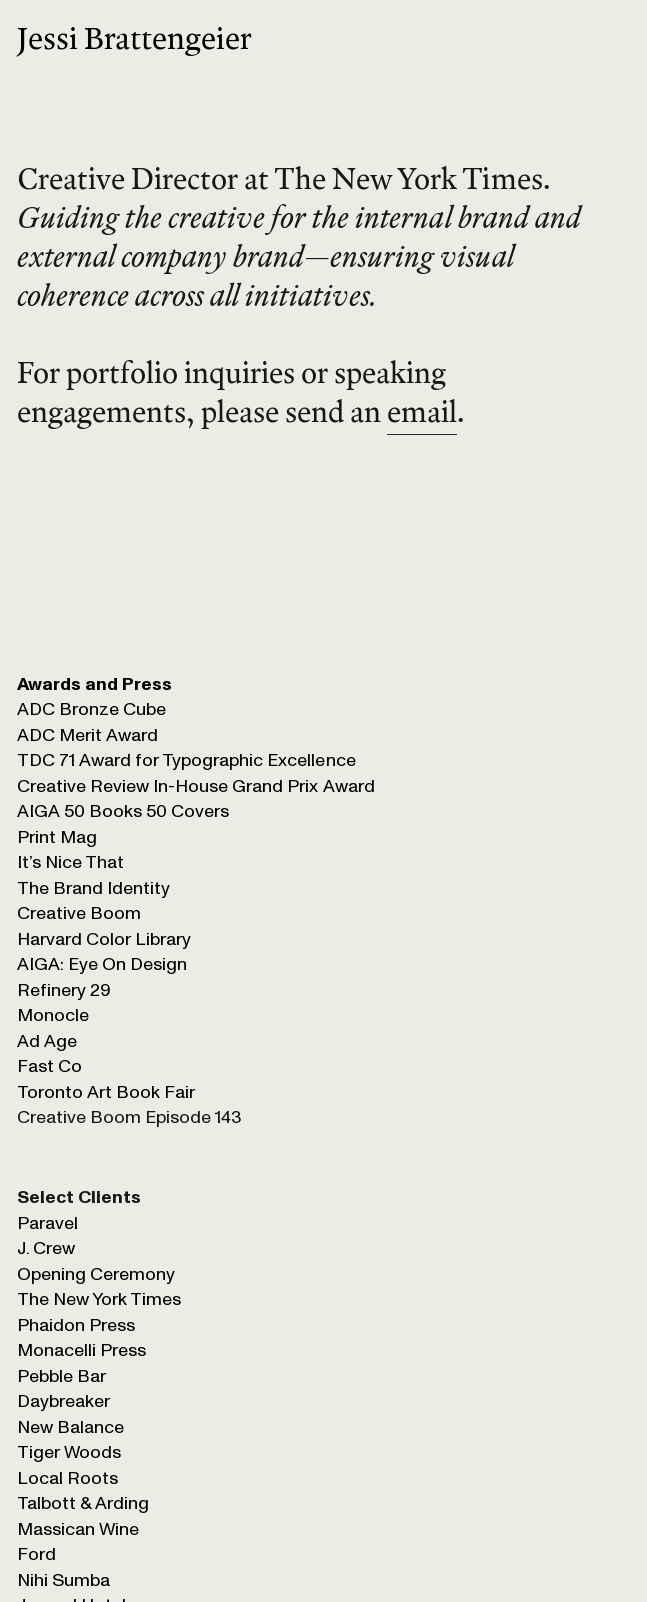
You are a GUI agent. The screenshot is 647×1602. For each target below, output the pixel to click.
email (422, 411)
